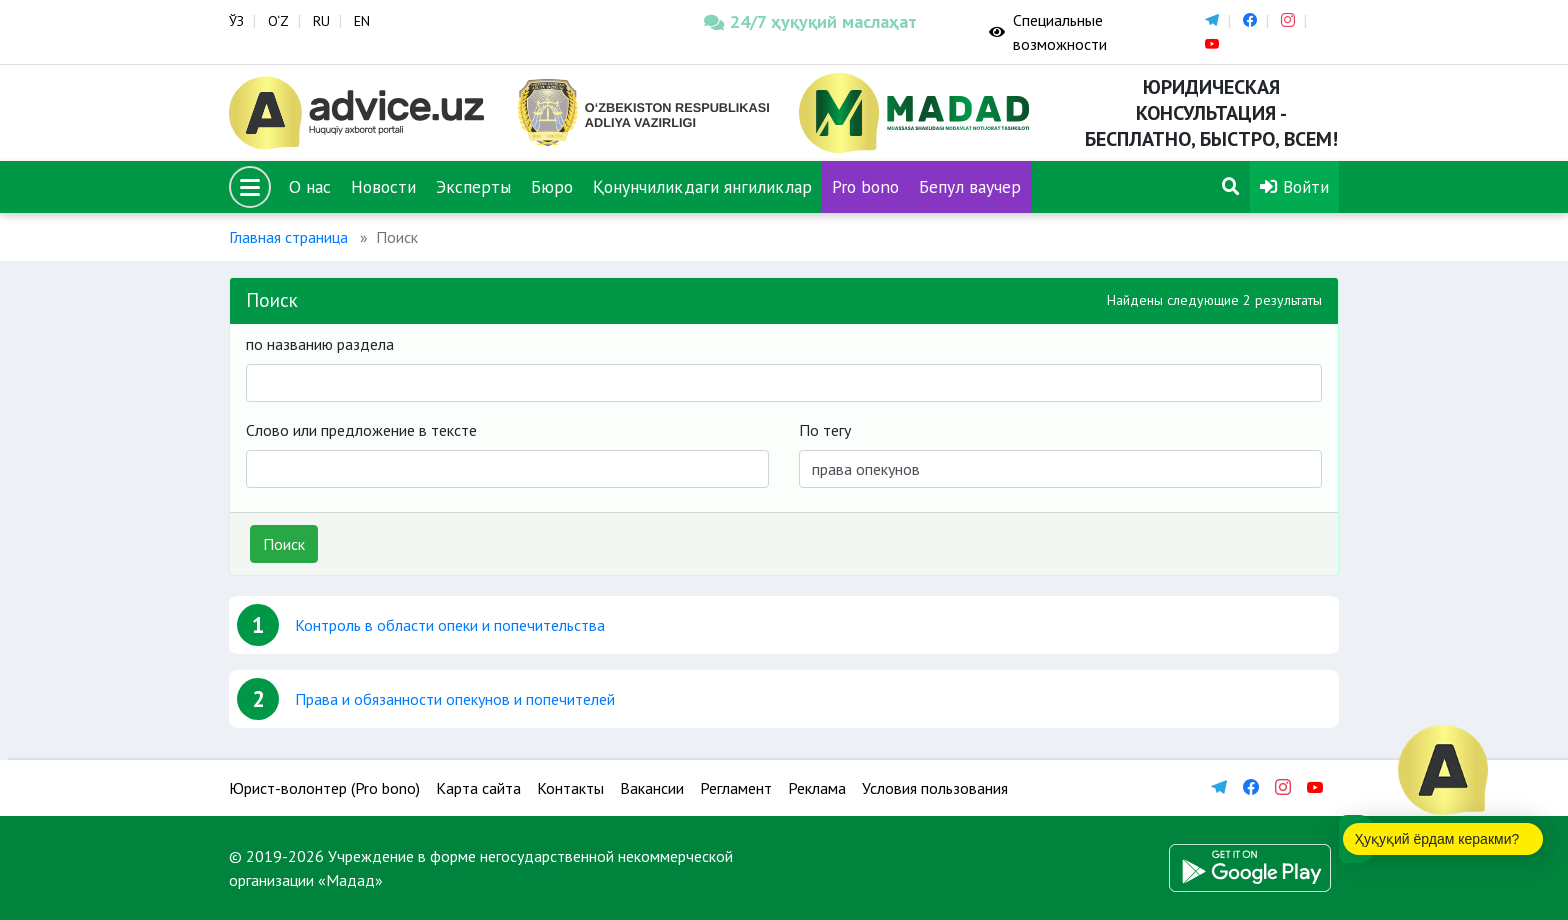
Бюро (552, 186)
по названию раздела (320, 344)
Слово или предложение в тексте (361, 430)
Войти (1294, 186)
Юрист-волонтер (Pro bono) (324, 788)
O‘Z (278, 21)
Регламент (736, 788)
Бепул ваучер (970, 186)
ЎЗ (236, 21)
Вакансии (652, 788)
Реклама (817, 788)
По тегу (825, 430)
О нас (310, 186)
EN (362, 21)
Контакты (570, 788)
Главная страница (288, 237)
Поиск (284, 544)
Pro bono (865, 186)
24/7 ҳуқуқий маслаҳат (810, 21)
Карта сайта (478, 788)
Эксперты (473, 186)
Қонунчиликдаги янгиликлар (702, 186)
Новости (383, 186)
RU (321, 21)
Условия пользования (935, 788)
